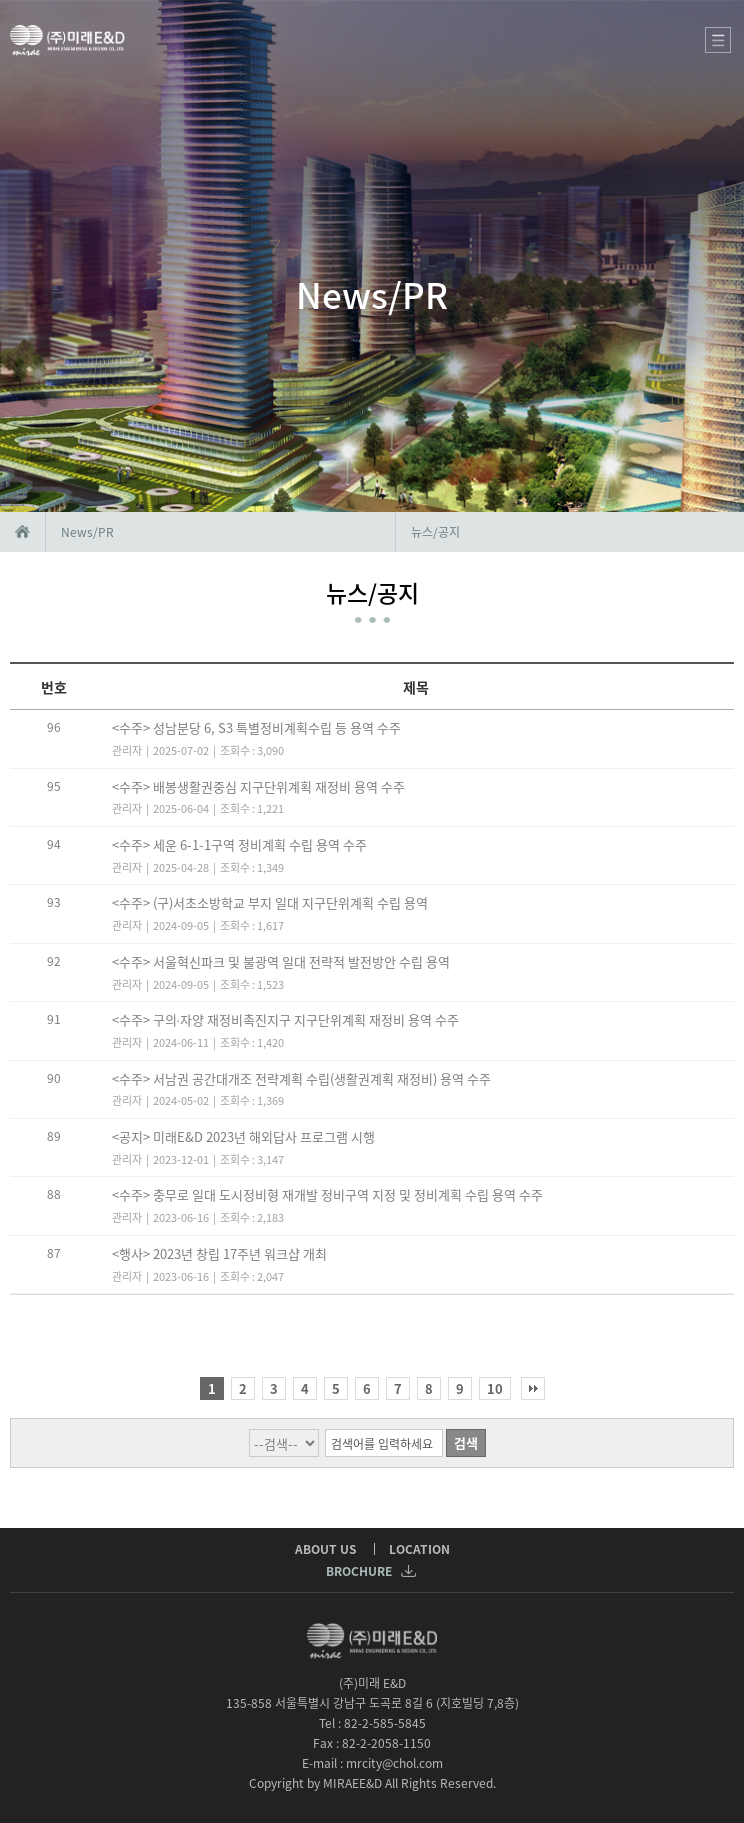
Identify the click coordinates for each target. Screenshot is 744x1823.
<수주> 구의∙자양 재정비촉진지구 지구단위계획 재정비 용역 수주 (285, 1019)
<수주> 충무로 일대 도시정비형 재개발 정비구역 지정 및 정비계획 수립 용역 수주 (327, 1194)
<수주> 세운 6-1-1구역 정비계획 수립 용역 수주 (239, 844)
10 (495, 1388)
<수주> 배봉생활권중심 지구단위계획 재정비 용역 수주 (258, 786)
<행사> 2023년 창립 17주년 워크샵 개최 (219, 1253)
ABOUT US (325, 1549)
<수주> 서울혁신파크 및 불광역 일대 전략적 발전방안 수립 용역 (281, 961)
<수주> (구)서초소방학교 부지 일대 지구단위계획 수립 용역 (270, 902)
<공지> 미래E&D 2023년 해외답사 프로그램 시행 (243, 1136)
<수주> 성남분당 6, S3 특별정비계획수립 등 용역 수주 (256, 727)
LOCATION (419, 1549)
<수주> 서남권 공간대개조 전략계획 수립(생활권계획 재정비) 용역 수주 (301, 1078)
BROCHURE (370, 1571)
